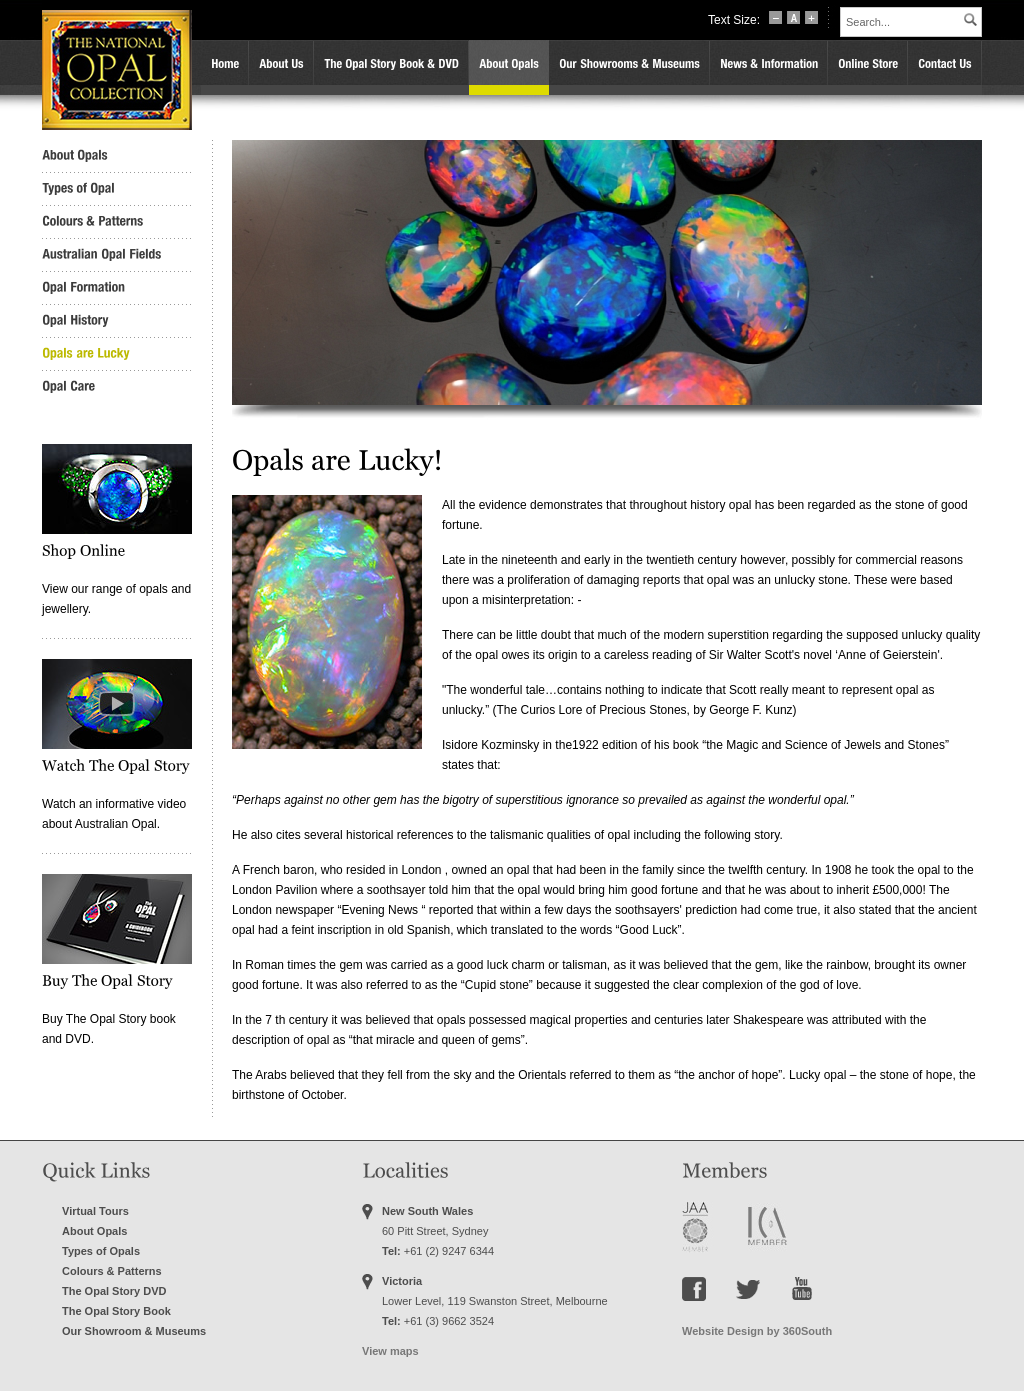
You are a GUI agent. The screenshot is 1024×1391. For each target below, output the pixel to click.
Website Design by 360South (757, 1331)
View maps (390, 1351)
